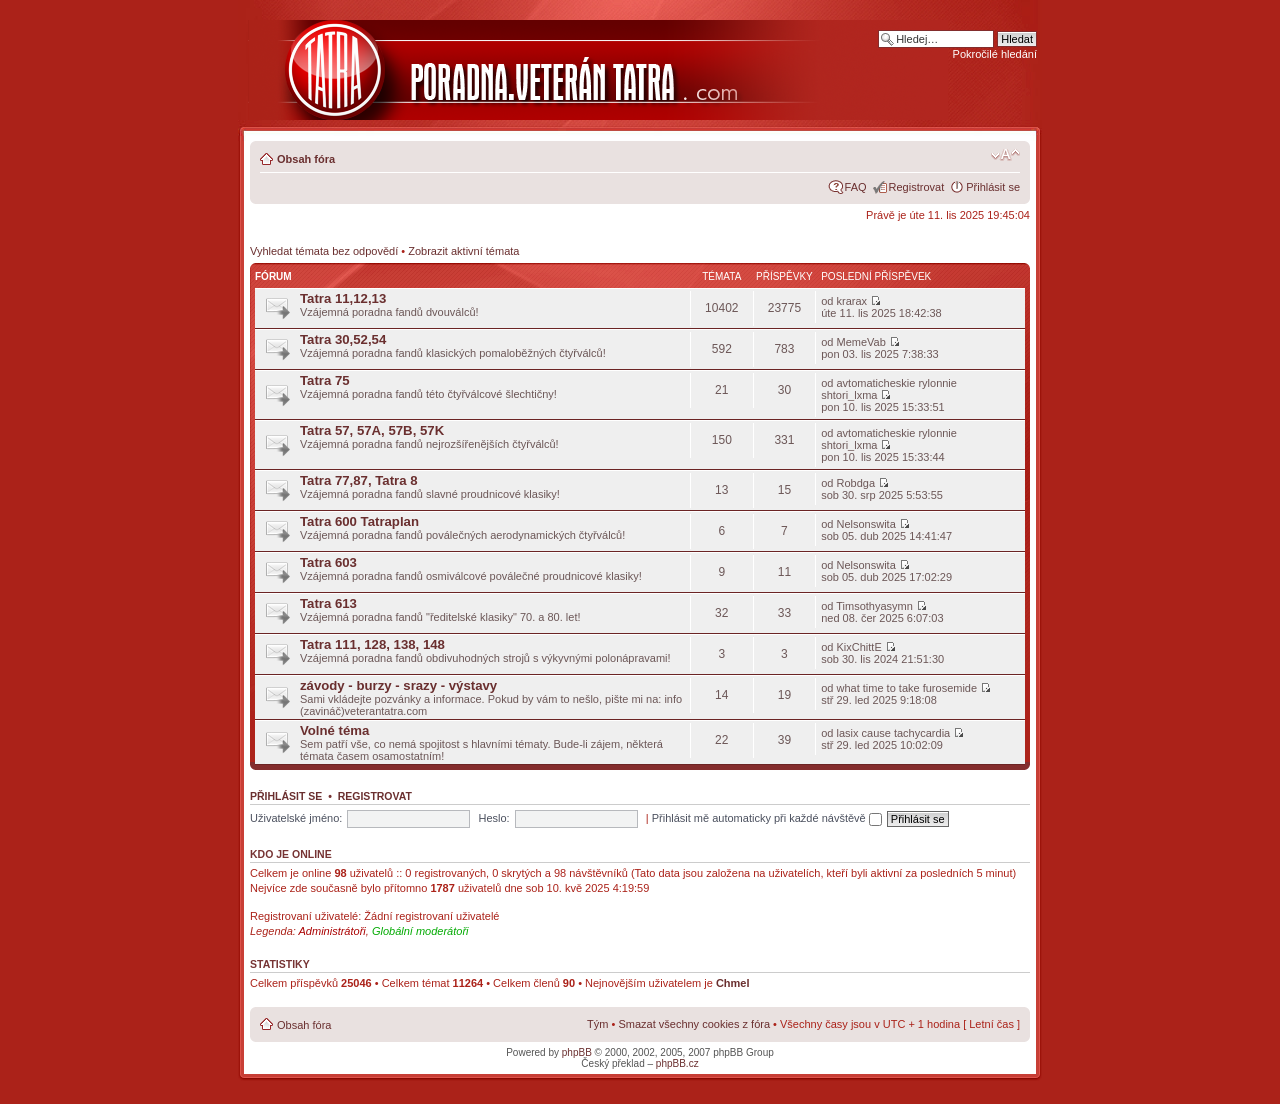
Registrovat (917, 187)
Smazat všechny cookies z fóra (694, 1024)
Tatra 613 (328, 603)
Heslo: (493, 818)
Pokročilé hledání (995, 54)
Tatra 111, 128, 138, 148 (372, 644)
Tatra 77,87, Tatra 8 (359, 480)
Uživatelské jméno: (296, 818)
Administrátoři (332, 931)
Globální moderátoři (420, 931)
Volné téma (334, 730)
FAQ (856, 187)
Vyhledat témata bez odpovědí (324, 251)
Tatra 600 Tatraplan (359, 521)
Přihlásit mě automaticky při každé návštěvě (767, 818)
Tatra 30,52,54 (343, 339)
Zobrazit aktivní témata (463, 251)
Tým (597, 1024)
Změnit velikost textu (1005, 155)
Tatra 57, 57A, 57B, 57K (372, 430)
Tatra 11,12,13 (343, 298)
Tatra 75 (325, 380)
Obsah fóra (306, 159)
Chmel (733, 983)
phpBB (577, 1052)
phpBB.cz (677, 1063)
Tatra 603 (328, 562)
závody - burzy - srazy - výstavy (398, 685)
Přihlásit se (993, 187)
